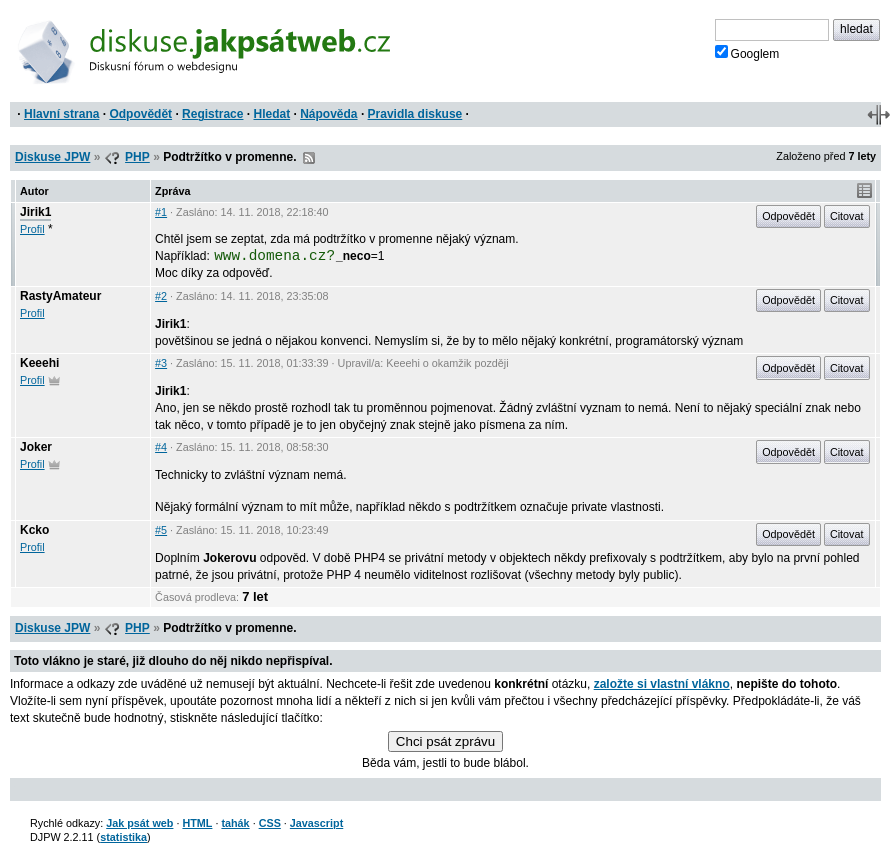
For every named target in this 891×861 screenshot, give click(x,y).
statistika (123, 837)
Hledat (271, 114)
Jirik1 (35, 212)
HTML (197, 823)
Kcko (34, 530)
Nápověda (328, 114)
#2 (161, 296)
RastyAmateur (60, 296)
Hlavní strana (61, 114)
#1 (161, 212)
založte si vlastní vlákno (662, 684)
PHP (137, 157)
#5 (161, 530)
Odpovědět (140, 114)
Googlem (747, 53)
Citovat (847, 216)
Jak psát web (139, 823)
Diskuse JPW (52, 157)
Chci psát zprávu (445, 741)
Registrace (212, 114)
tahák (235, 823)
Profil (32, 229)
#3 (161, 363)
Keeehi (39, 363)
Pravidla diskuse (415, 114)
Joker (36, 447)
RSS (309, 158)
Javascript (316, 823)
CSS (270, 823)
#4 (161, 447)
